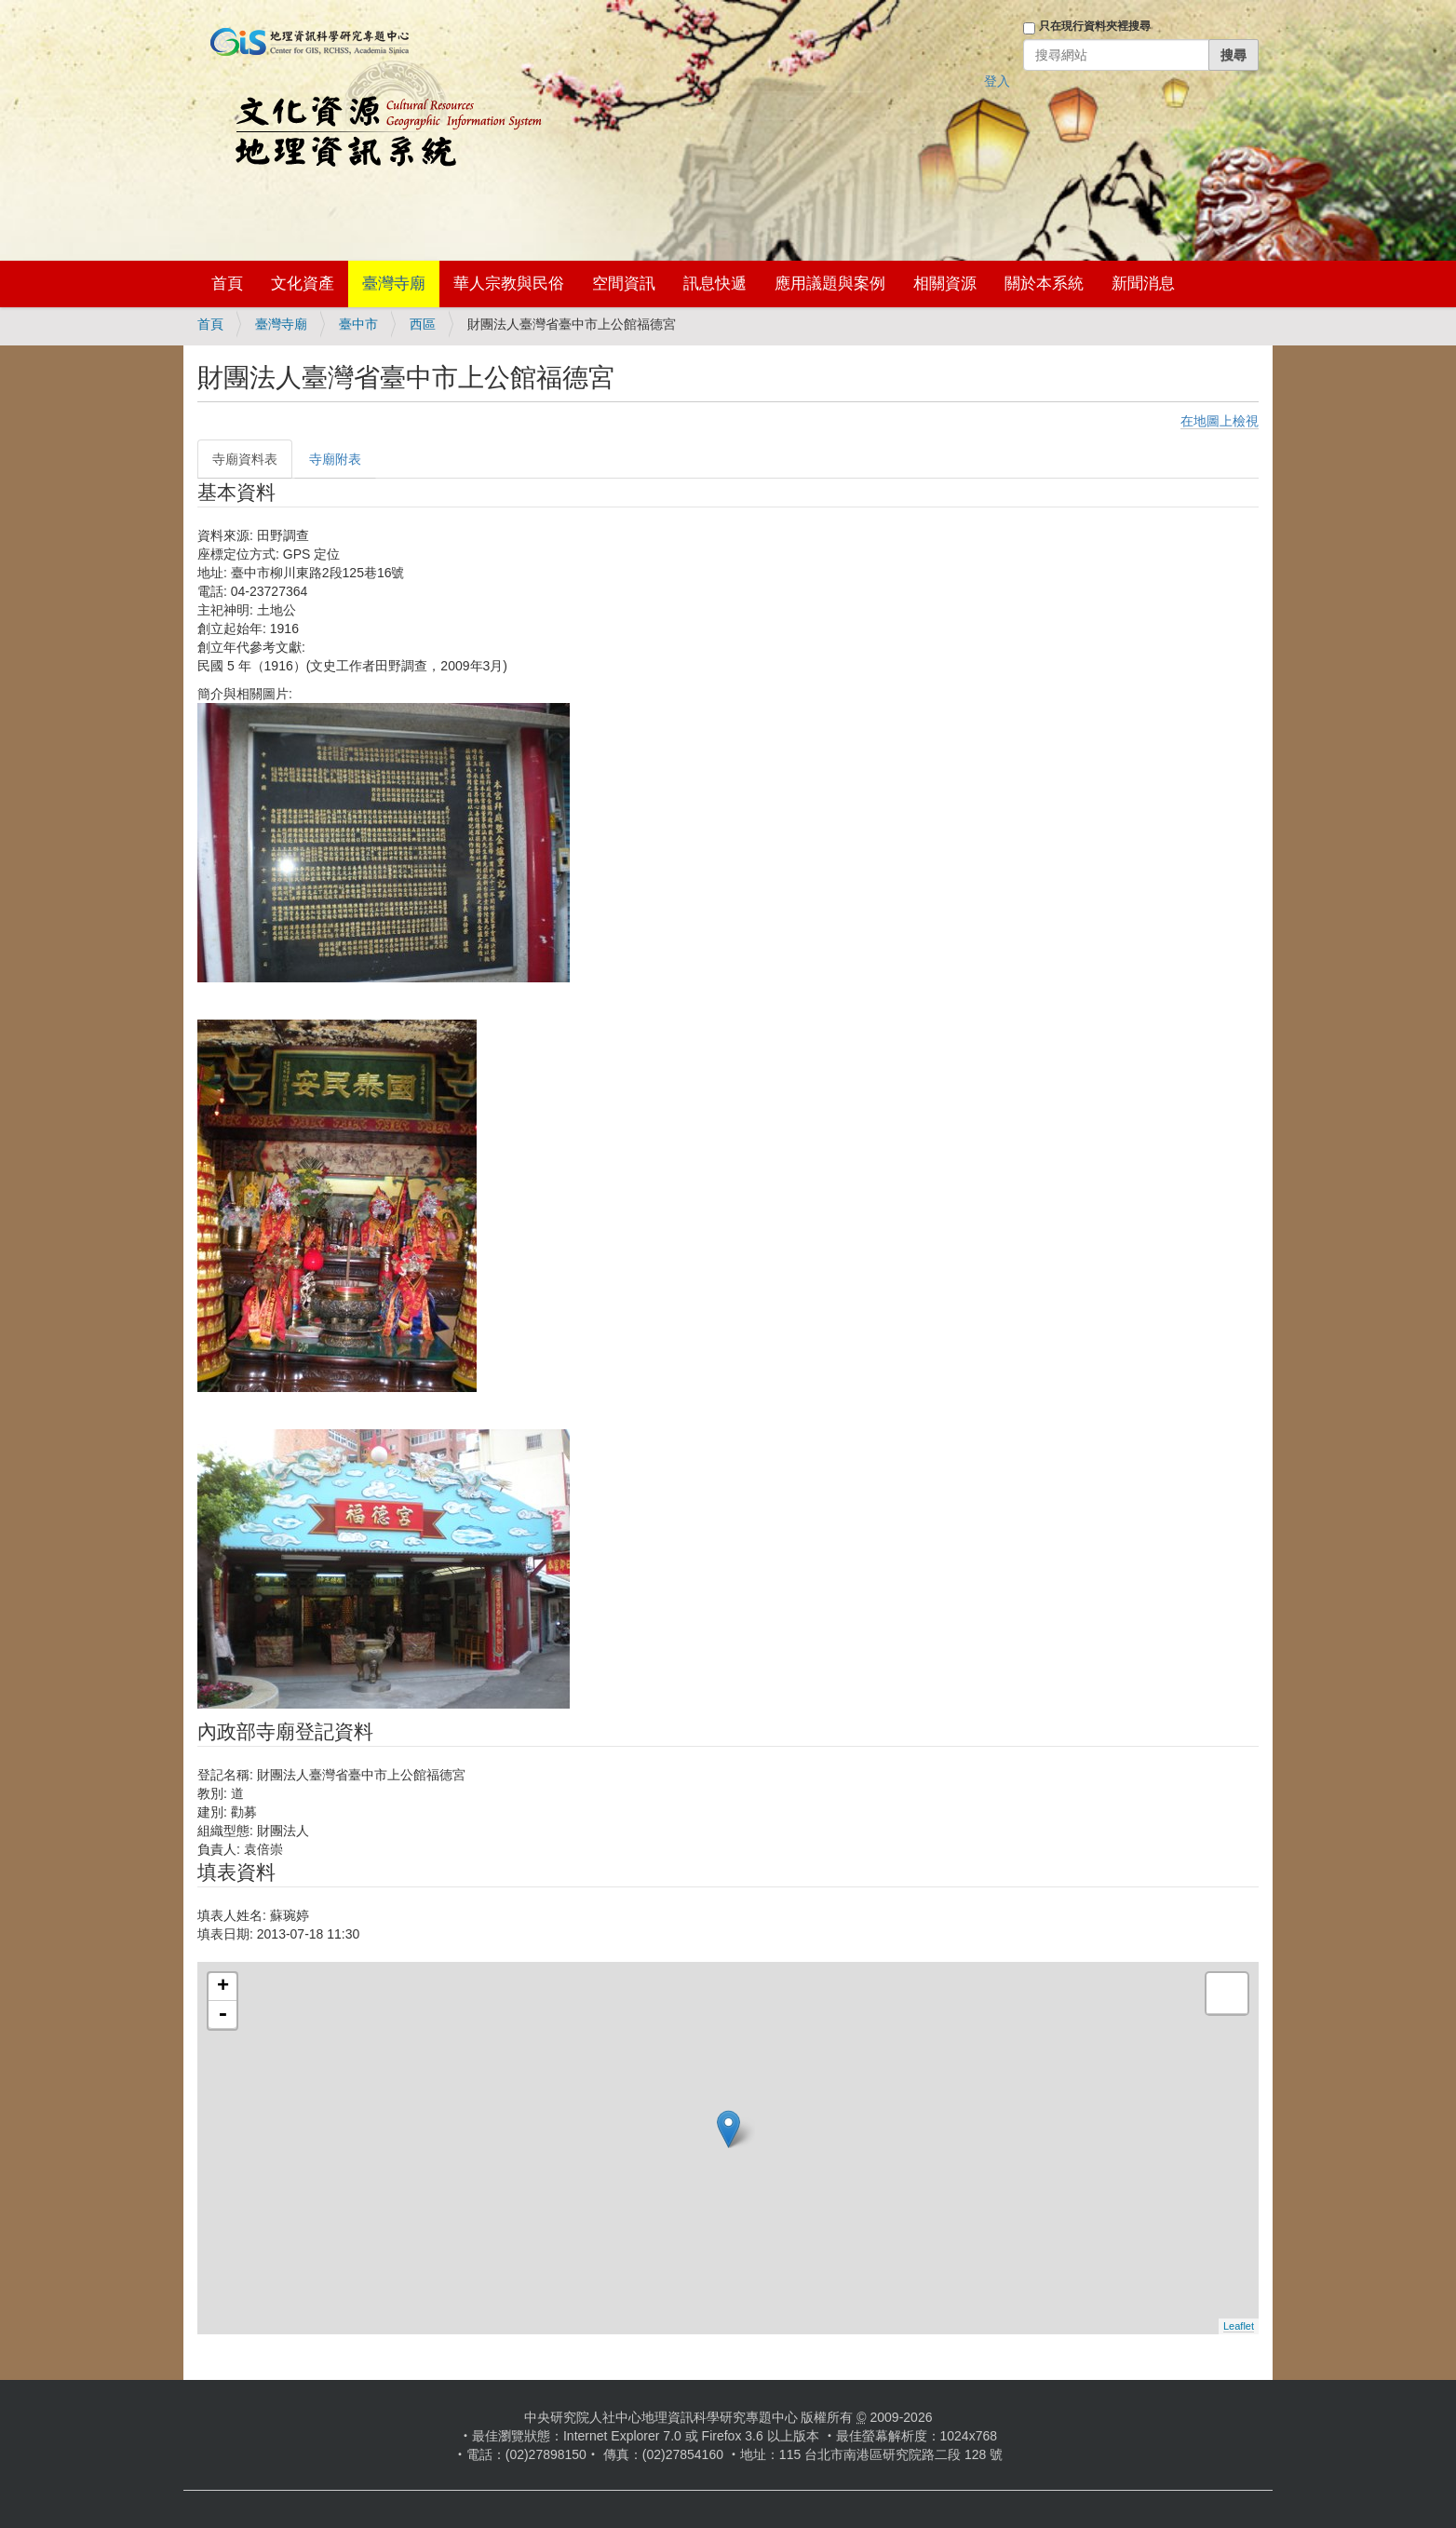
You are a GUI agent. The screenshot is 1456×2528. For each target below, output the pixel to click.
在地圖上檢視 (1219, 420)
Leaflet (1238, 2326)
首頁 (227, 283)
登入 (997, 81)
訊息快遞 (715, 283)
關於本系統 (1044, 283)
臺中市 (358, 324)
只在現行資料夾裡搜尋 (1095, 26)
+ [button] (223, 1987)
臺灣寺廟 (393, 283)
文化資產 (302, 283)
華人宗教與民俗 (508, 283)
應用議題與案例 (830, 283)
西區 (423, 324)
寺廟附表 (335, 459)
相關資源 (945, 283)
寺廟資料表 (244, 459)
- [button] (222, 2015)
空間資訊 (623, 283)
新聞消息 (1143, 283)
